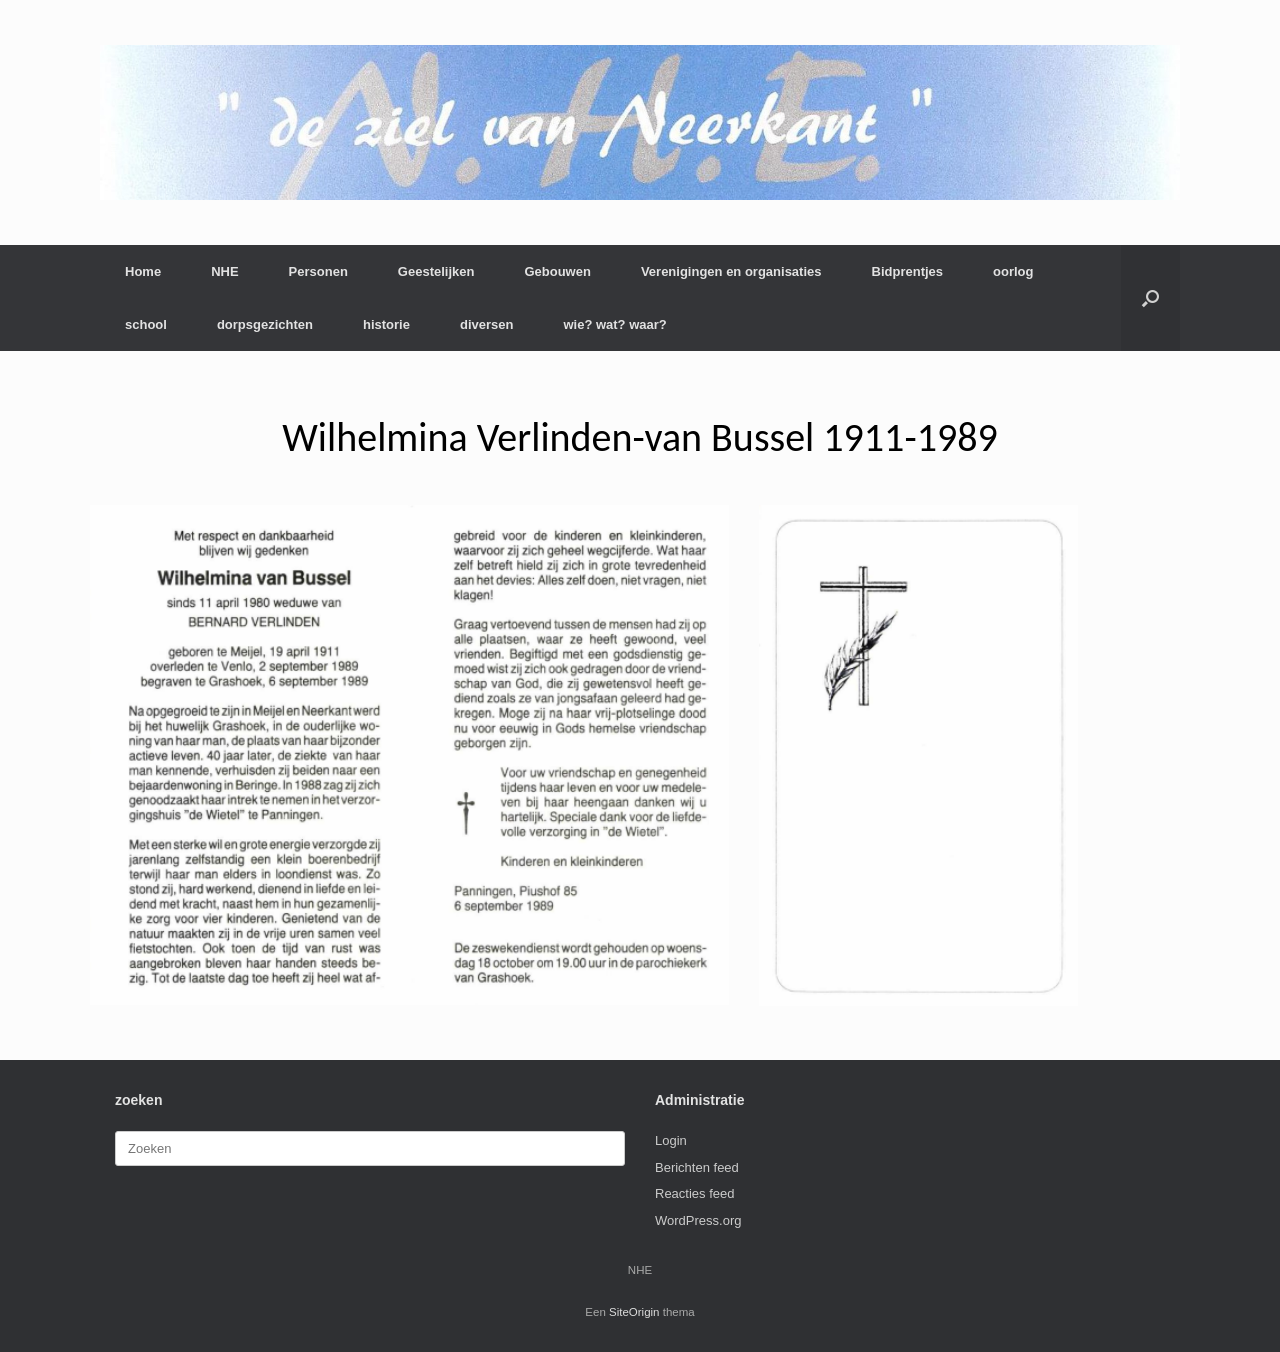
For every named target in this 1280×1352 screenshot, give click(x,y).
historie (386, 324)
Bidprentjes (908, 271)
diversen (486, 324)
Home (143, 271)
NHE (224, 271)
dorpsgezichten (265, 324)
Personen (318, 271)
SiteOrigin (634, 1312)
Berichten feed (697, 1167)
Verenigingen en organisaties (731, 271)
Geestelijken (436, 271)
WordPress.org (698, 1220)
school (146, 324)
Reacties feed (695, 1193)
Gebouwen (557, 271)
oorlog (1013, 271)
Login (671, 1140)
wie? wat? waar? (614, 324)
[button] (1150, 298)
